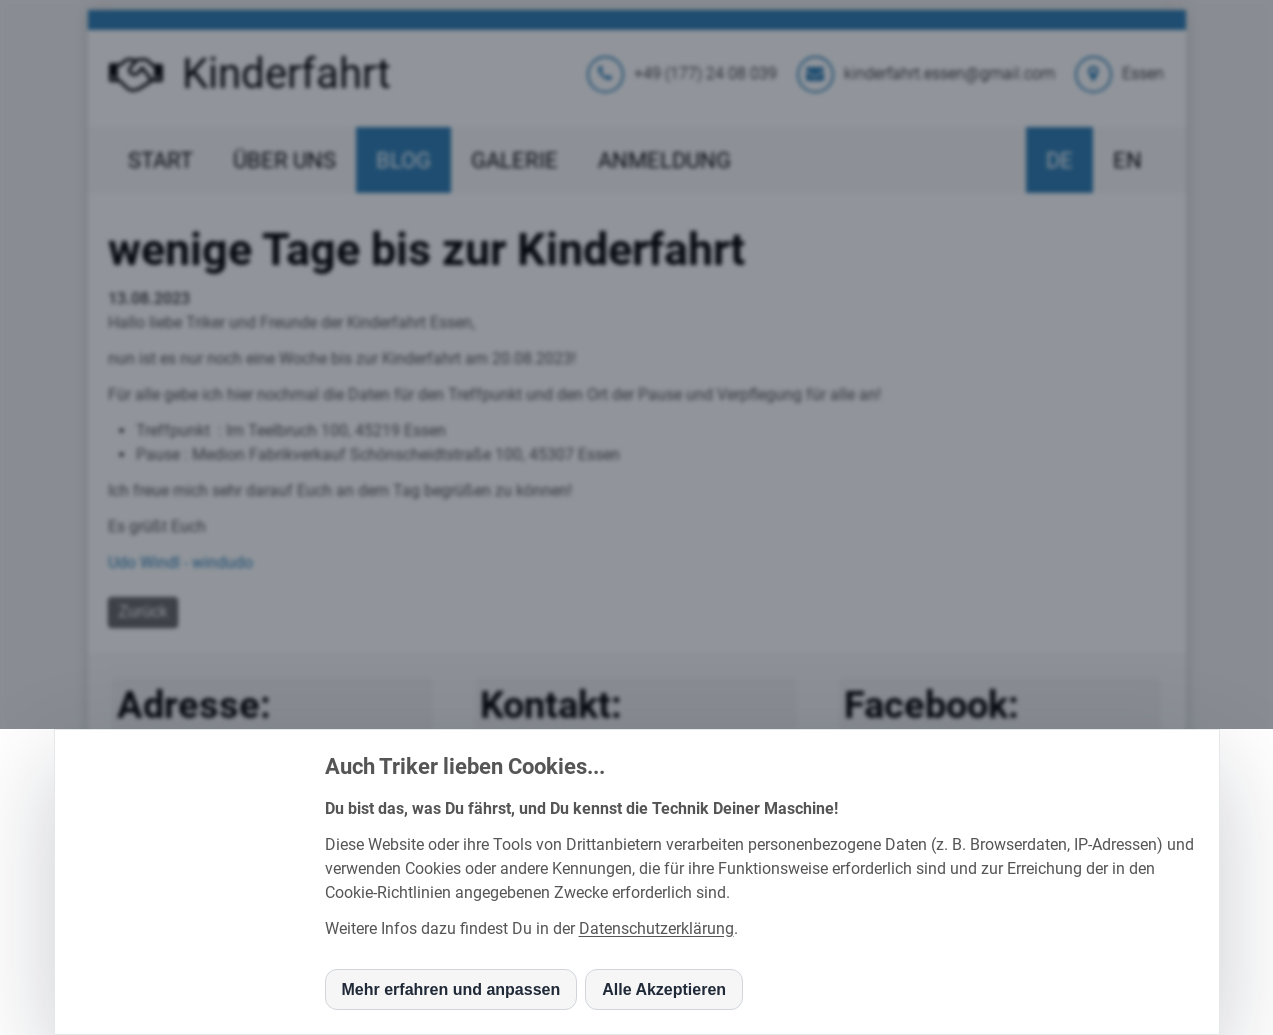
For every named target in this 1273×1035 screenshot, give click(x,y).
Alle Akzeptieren (664, 989)
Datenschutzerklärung (656, 928)
